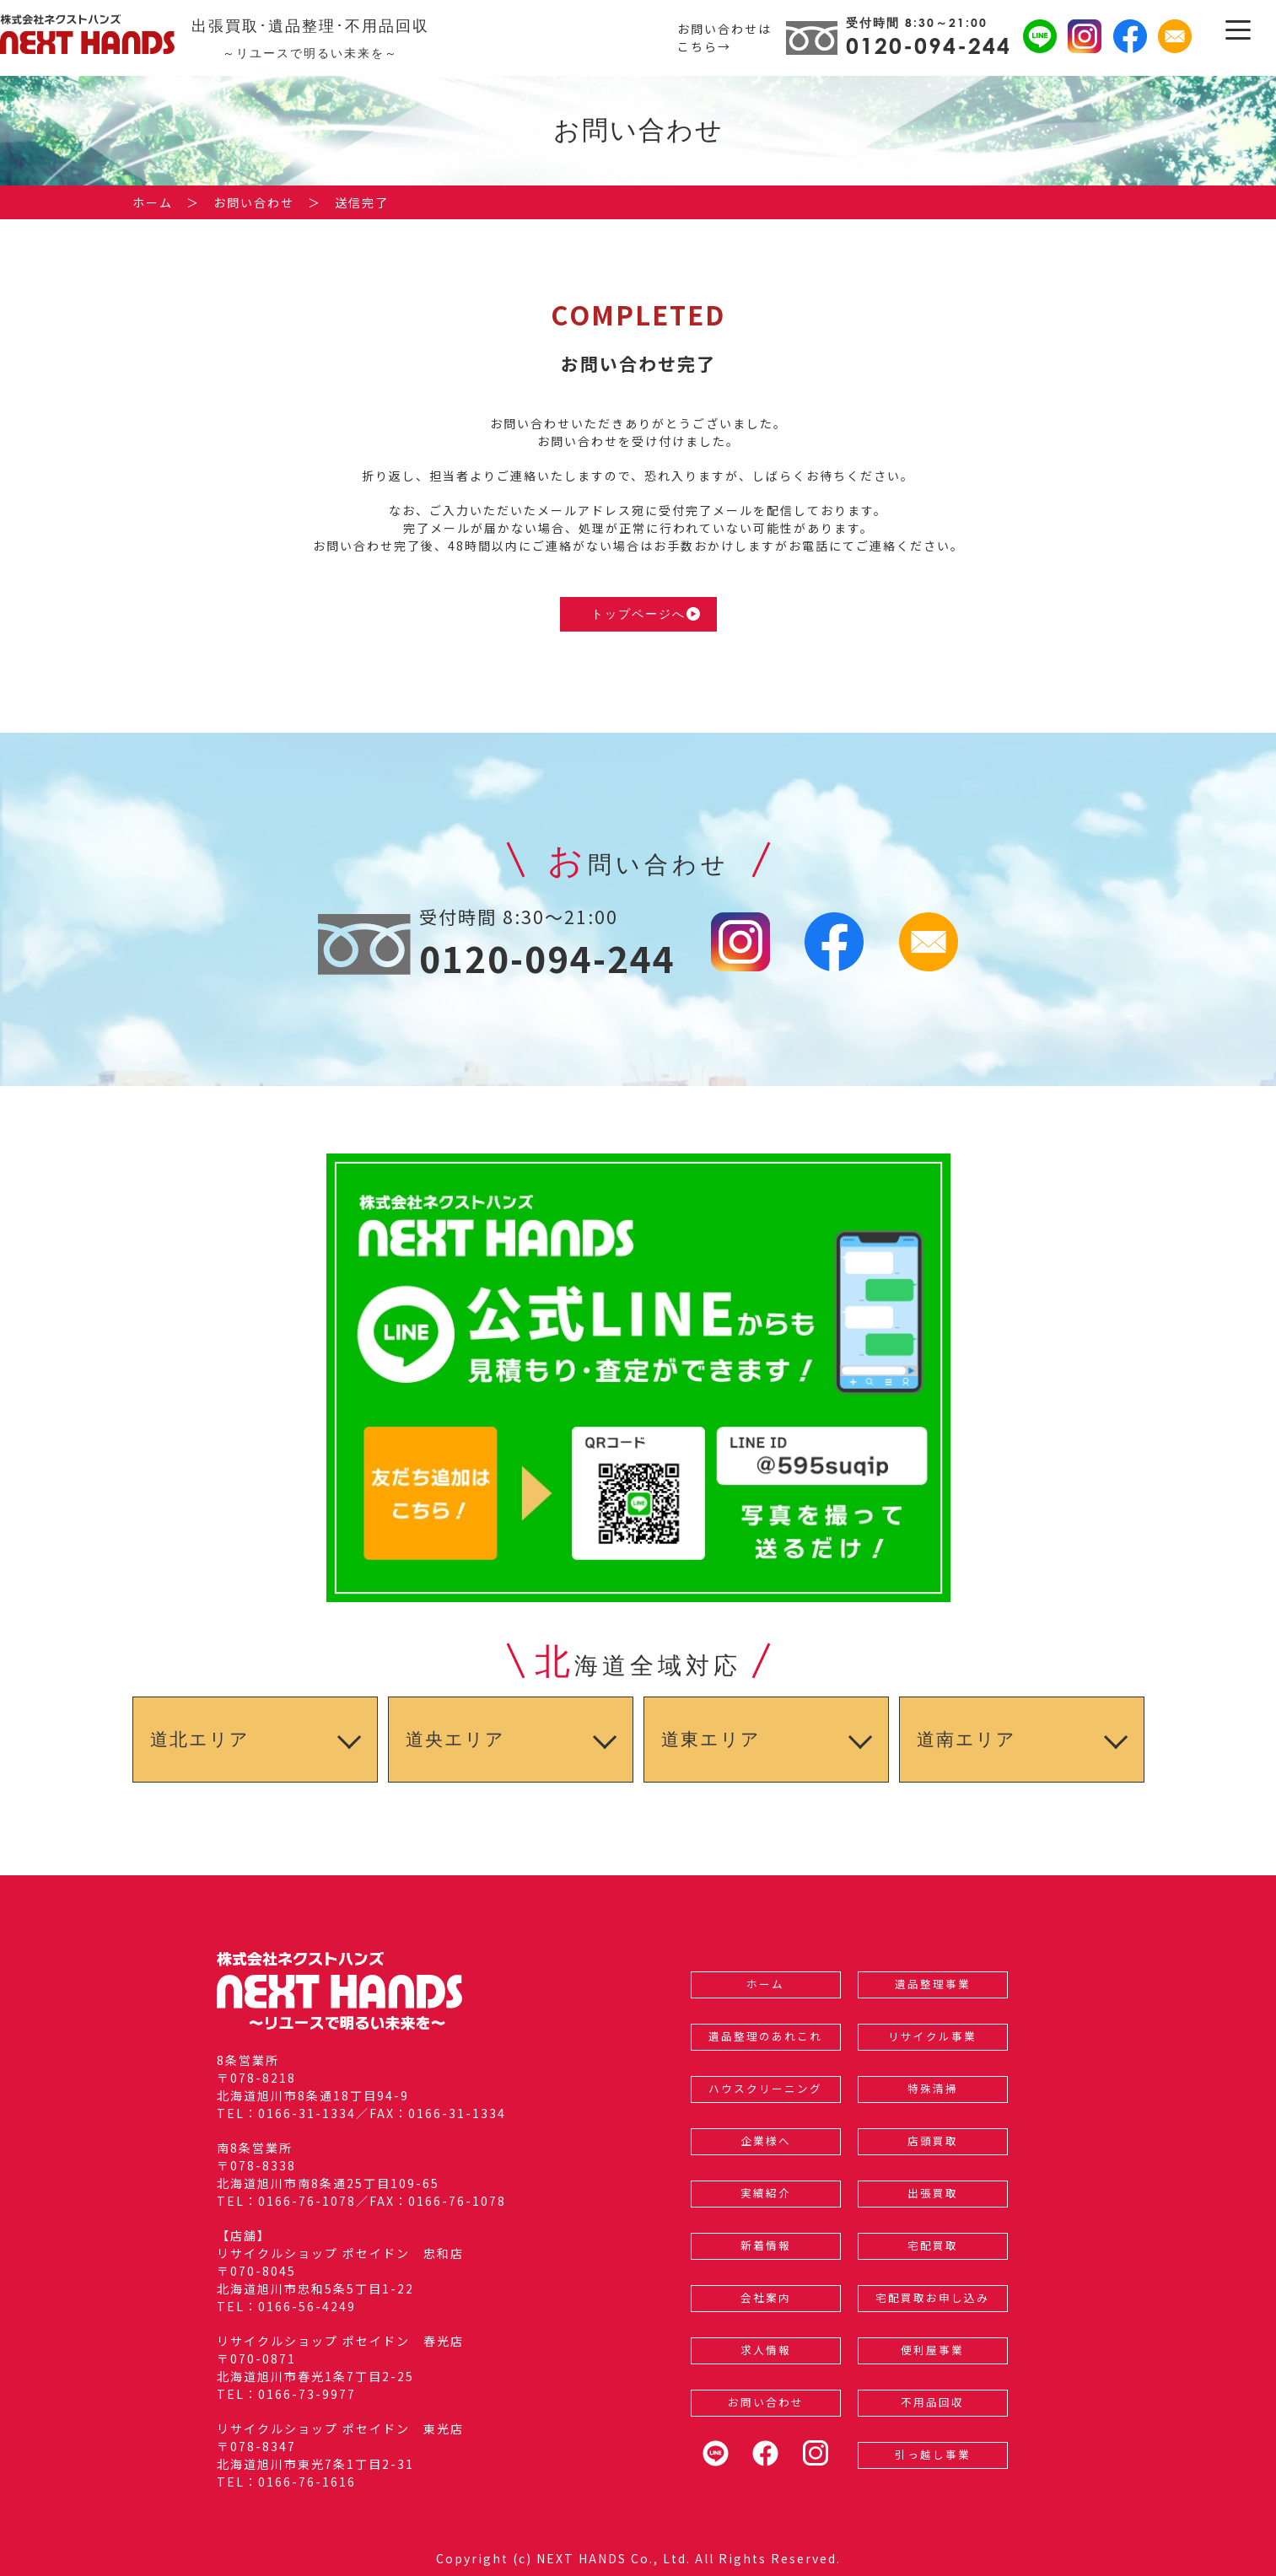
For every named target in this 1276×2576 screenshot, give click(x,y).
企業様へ (765, 2140)
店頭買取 (932, 2140)
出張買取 (932, 2193)
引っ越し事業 (933, 2454)
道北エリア (200, 1739)
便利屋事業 (932, 2350)
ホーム (765, 1984)
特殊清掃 (932, 2088)
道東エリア (711, 1739)
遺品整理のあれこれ (765, 2036)
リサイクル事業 (932, 2036)
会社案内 (765, 2297)
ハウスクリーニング (765, 2088)
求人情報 (765, 2350)
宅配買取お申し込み (932, 2297)
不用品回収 (932, 2402)
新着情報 (765, 2245)
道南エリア (966, 1739)
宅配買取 (932, 2245)
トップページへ (645, 614)
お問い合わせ (766, 2402)
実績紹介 (765, 2193)
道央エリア (455, 1739)
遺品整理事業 (933, 1984)
